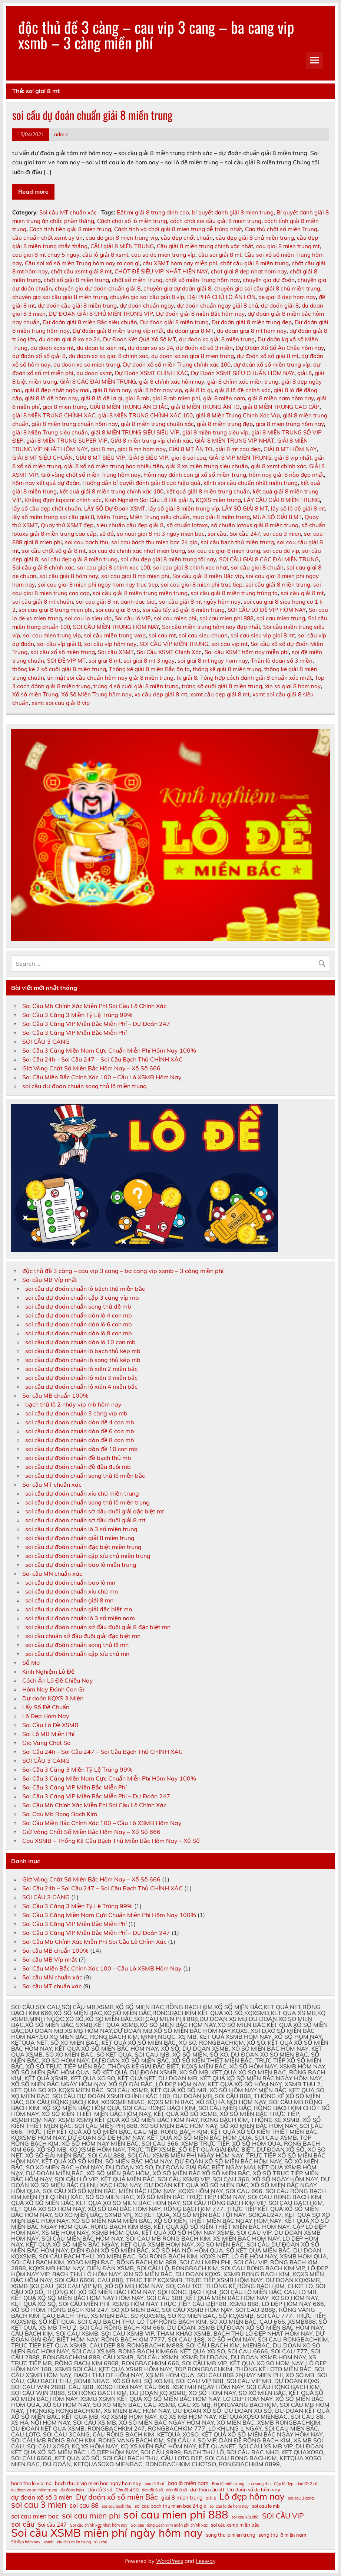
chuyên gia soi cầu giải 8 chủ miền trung (267, 288)
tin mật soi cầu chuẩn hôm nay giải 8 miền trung (110, 677)
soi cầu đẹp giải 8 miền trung (79, 559)
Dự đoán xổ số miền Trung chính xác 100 (177, 364)
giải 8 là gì (198, 390)
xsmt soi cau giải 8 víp (61, 702)
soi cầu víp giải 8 (59, 643)
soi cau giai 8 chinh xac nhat (190, 567)
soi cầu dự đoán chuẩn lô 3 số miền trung (81, 1529)
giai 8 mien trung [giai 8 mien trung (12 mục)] (182, 2498)
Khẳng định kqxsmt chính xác (63, 499)
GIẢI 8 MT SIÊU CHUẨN (42, 457)
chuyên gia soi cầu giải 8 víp (147, 297)
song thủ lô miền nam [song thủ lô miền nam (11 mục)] (282, 2535)
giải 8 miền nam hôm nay (281, 398)
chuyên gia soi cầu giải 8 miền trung (59, 297)
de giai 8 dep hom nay (287, 297)
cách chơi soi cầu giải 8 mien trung (215, 220)
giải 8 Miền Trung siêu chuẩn (50, 432)
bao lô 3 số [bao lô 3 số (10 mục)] (154, 2484)
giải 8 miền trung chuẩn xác (157, 423)
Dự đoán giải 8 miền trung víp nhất (118, 330)
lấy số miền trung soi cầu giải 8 (53, 517)
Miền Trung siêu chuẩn (159, 517)
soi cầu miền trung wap (115, 635)
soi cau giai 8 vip (118, 609)
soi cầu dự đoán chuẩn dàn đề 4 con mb (79, 1422)
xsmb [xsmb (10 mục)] (48, 2542)
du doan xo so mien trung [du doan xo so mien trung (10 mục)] (34, 2490)
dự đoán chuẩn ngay (147, 305)
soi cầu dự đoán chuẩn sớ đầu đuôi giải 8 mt (85, 1520)
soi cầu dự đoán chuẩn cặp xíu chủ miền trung (87, 1555)
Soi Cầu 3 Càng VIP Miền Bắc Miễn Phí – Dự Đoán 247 (96, 1023)
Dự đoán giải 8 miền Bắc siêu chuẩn (90, 322)
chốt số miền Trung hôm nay (202, 279)
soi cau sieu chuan (203, 635)
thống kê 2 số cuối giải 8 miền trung (59, 669)
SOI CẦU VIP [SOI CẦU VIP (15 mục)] (283, 2515)
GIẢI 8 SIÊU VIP (148, 457)
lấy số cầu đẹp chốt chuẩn (46, 508)
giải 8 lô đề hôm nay (51, 398)
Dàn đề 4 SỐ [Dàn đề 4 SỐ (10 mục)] (127, 2490)
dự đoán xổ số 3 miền (204, 347)
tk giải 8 (186, 677)
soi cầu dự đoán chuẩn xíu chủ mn (71, 1591)
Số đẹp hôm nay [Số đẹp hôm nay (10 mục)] (25, 2542)
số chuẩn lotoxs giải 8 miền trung (254, 525)
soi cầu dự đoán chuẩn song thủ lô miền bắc (85, 1475)
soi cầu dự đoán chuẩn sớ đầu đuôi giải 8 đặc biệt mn (97, 1627)
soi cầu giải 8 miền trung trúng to (234, 593)
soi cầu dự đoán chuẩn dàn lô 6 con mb (78, 1324)
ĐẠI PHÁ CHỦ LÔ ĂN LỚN (221, 297)
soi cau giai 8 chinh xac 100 (113, 567)
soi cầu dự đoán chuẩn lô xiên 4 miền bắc (81, 1386)
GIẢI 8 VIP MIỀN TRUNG (240, 457)
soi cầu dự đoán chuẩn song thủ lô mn (77, 1644)
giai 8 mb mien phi (176, 398)
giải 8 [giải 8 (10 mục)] (211, 2498)
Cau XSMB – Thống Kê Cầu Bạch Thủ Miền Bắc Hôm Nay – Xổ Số (111, 1840)
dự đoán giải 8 (280, 305)
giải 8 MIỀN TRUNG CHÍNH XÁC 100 (145, 415)
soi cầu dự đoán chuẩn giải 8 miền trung (92, 114)
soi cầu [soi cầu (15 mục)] (22, 2523)
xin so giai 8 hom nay (293, 686)
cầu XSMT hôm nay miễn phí (180, 263)
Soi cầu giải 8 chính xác (43, 567)
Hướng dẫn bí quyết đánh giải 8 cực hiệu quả (141, 482)
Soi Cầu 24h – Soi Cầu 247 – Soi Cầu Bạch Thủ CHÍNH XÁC (102, 1059)
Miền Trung (112, 517)
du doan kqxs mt (52, 347)
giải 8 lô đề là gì (101, 398)
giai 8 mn (102, 449)
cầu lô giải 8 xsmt (105, 254)
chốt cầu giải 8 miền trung (254, 263)
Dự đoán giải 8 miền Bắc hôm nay (200, 313)
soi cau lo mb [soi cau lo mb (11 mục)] (266, 2506)
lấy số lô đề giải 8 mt (298, 508)
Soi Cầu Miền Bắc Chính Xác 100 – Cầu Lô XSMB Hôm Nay (102, 1077)
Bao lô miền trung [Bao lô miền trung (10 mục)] (228, 2484)
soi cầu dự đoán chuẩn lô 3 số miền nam (80, 1618)
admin (61, 134)
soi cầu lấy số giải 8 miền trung (184, 609)
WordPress (169, 2561)
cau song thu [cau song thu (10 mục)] (259, 2484)
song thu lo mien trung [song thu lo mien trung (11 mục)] (230, 2535)
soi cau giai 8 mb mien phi (135, 576)
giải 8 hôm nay (112, 390)
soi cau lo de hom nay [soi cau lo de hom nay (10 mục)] (229, 2506)
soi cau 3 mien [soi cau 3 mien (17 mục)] (38, 2505)
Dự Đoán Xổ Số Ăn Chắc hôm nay (280, 347)
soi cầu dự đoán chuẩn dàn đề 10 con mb (81, 1449)
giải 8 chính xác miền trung (242, 381)
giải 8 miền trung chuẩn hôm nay (75, 423)
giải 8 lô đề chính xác (243, 390)
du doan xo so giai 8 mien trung (192, 356)
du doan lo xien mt (101, 347)
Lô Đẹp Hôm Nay (45, 1716)
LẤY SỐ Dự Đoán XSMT (114, 508)
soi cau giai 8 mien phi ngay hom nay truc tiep (98, 584)
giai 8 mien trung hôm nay (290, 423)
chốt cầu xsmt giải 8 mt (81, 271)
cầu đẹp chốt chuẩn (187, 237)
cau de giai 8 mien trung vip (122, 237)
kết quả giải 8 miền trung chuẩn (208, 491)
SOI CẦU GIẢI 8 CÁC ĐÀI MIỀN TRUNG (269, 559)
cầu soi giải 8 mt (219, 254)
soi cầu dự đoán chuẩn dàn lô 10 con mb (80, 1342)
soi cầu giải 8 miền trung (277, 584)
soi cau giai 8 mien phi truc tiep (201, 584)
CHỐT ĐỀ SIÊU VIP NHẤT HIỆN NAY (161, 271)
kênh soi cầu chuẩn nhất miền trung (250, 482)
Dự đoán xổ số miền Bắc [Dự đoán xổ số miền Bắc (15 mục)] (117, 2496)
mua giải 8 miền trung (221, 517)
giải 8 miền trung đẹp (225, 423)
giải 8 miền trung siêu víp (215, 432)
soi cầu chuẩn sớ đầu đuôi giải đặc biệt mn (82, 1636)
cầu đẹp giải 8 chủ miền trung (255, 237)
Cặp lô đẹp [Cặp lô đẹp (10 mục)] (283, 2484)
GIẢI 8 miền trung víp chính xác (151, 440)
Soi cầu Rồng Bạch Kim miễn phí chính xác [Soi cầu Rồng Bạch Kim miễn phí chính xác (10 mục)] (169, 2525)
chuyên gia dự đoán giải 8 (177, 288)
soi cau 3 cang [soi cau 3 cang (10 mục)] (301, 2498)
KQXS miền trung (218, 499)
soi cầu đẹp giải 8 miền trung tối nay (168, 559)
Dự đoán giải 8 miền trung (174, 322)
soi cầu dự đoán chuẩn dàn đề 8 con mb (79, 1440)
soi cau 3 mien (282, 533)
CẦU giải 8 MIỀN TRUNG (122, 246)
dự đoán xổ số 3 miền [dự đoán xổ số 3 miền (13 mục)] (42, 2497)
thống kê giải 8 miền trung (227, 669)
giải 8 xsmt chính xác (278, 466)
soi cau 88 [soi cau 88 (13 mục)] (84, 2506)
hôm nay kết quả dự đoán (45, 482)
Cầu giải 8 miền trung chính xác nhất (205, 246)
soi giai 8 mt (104, 660)
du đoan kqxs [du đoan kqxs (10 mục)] (72, 2490)
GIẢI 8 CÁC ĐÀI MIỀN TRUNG (98, 381)
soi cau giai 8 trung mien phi (56, 609)
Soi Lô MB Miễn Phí (48, 1733)
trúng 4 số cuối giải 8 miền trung (136, 686)
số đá (106, 533)
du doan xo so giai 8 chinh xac (108, 356)
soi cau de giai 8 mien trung (224, 550)
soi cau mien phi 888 (226, 618)
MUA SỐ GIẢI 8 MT (277, 517)
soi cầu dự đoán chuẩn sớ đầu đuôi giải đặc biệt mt (94, 1511)
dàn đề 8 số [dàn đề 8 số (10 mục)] (176, 2490)
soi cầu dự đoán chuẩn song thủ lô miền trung (84, 1086)
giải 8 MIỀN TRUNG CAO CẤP (281, 406)
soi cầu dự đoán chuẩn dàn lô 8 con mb (78, 1333)
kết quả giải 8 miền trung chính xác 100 (111, 491)
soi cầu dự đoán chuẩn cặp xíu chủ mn (77, 1653)
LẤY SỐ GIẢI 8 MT (245, 508)
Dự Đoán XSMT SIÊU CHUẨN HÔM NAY (242, 373)
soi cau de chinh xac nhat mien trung (137, 550)
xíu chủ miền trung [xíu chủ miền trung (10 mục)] (74, 2542)
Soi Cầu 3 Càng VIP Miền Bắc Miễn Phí (74, 1032)
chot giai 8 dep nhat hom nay (249, 271)
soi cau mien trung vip (52, 635)
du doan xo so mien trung (86, 364)
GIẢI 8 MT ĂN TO (190, 449)
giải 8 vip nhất (292, 457)
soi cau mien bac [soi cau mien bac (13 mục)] (35, 2516)
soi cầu (217, 533)
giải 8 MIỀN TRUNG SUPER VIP (66, 440)
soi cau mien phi (175, 618)
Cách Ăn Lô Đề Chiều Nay (57, 1680)
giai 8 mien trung (65, 406)
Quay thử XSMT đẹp (67, 525)
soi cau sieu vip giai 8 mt (263, 635)
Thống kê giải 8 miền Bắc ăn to (149, 669)
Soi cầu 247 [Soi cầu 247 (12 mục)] (52, 2525)
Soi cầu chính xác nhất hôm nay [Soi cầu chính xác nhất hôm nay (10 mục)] (99, 2525)
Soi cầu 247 (244, 533)
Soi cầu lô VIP (133, 618)
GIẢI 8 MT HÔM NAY (290, 449)
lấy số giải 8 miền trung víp (183, 508)
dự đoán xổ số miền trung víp (272, 364)
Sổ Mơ (31, 1662)
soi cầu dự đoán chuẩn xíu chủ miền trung (82, 1493)
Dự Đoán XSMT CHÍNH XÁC (151, 373)
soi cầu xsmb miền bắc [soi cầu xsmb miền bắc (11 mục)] (235, 2525)
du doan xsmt (94, 373)
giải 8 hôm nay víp (158, 390)
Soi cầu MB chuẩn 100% (55, 1395)
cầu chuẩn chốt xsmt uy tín (47, 237)
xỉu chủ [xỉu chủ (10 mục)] (100, 2542)
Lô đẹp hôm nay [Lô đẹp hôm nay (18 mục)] (252, 2496)
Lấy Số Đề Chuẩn (45, 1707)
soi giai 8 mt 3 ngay (149, 660)
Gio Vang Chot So (46, 1742)
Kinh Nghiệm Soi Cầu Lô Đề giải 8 (149, 499)
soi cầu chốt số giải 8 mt (54, 550)
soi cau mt (162, 635)
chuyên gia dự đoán (269, 279)
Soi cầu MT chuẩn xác (68, 212)
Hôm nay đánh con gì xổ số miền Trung (194, 474)
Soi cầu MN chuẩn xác (52, 1573)
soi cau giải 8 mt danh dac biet (116, 601)
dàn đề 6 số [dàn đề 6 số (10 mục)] (152, 2490)
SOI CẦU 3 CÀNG (46, 1041)
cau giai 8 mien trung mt (288, 246)
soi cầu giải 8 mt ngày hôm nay (200, 601)
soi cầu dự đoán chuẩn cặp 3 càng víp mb (82, 1297)
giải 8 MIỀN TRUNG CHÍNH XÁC (53, 415)
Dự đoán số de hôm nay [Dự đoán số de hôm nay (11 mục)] (253, 2489)
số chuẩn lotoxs (187, 525)
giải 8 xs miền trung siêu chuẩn (207, 466)
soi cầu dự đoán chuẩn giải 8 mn (69, 1600)
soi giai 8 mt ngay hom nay (213, 660)
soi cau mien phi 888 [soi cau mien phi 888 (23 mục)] (175, 2514)
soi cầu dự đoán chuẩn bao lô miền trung (80, 1564)
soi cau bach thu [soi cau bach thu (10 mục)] (116, 2506)
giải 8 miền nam (224, 398)
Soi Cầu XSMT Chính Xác (169, 652)
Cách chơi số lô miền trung (132, 220)
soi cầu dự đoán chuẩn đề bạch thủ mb (78, 1457)
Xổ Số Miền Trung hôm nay (96, 694)
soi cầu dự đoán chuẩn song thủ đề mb (78, 1306)
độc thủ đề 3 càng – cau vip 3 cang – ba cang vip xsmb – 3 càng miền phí (156, 34)
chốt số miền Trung (137, 279)
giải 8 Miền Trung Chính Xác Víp (238, 415)
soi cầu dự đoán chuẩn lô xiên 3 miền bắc (81, 1377)
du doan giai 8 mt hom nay (252, 330)
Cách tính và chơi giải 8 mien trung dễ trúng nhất (178, 229)
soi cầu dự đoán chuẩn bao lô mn (70, 1582)
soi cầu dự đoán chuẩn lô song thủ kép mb (82, 1360)
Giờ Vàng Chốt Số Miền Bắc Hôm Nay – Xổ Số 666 (91, 1068)
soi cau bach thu (86, 542)
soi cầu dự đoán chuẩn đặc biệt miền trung (83, 1546)
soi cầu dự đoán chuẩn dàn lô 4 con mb (78, 1315)
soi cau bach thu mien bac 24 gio (154, 542)
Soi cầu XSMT (116, 652)
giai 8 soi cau (188, 457)
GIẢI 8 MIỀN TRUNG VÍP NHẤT (234, 440)
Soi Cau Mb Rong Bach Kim (59, 1814)
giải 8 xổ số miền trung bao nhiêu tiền (113, 466)
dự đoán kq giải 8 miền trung (217, 339)
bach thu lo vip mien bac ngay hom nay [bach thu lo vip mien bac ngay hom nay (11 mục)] (98, 2483)
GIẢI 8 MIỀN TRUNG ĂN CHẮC (129, 406)
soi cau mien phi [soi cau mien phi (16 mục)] (91, 2516)
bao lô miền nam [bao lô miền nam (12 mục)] (188, 2483)
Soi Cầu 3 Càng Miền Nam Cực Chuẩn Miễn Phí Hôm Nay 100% (109, 1050)
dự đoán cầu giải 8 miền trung (77, 305)
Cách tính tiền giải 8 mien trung (70, 229)
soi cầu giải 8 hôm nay (68, 576)
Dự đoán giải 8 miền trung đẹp (252, 322)
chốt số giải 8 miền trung (76, 279)
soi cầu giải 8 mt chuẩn (42, 601)
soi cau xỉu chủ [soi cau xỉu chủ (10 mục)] (245, 2517)
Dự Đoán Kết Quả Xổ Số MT (139, 339)
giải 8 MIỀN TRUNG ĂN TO (205, 406)
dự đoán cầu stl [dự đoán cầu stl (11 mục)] (207, 2489)
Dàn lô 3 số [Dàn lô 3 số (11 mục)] (99, 2489)
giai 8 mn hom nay (141, 449)
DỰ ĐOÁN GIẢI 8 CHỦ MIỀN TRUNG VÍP (101, 313)
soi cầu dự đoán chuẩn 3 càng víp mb (76, 1413)
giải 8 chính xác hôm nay (171, 381)
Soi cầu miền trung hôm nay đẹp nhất (211, 626)
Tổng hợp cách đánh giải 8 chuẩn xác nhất (256, 677)
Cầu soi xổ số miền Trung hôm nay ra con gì (82, 263)
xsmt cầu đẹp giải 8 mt (219, 694)
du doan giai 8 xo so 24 (69, 339)
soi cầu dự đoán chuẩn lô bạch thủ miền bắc (85, 1288)
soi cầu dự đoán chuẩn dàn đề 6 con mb (79, 1431)
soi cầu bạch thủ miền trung (237, 542)
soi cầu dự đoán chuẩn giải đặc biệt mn (78, 1609)
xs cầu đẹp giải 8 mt (161, 694)
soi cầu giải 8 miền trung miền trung (140, 593)
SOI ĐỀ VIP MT (66, 660)
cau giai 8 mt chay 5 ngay (45, 254)
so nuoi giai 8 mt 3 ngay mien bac (161, 533)
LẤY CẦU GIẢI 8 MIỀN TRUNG (282, 499)
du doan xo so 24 (150, 347)
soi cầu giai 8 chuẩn (257, 567)
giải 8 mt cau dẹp (238, 449)
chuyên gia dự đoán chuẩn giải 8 (97, 288)
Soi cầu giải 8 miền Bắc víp (207, 576)
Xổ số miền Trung (35, 694)
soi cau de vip (281, 550)
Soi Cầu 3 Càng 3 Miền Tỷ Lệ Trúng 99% (77, 1014)
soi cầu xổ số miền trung (62, 652)
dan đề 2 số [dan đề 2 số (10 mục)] (307, 2484)
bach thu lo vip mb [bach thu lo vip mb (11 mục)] (31, 2483)
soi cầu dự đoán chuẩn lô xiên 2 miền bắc (81, 1368)
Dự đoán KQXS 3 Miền (52, 1698)
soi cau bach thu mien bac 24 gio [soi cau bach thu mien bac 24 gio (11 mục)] (170, 2506)
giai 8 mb (137, 398)
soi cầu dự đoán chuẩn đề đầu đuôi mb (78, 1466)
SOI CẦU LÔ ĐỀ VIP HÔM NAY (267, 609)
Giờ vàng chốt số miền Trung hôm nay (90, 474)
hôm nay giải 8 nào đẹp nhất (286, 474)
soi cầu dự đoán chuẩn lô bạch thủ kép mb (82, 1351)
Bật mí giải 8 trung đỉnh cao (153, 212)
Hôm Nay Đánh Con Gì (53, 1689)
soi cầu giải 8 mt (302, 593)
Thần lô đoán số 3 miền (281, 660)
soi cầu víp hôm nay (110, 643)
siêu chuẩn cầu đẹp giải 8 (129, 525)
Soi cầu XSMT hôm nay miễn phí (247, 652)
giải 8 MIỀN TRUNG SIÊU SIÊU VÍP (135, 432)
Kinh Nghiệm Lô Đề (48, 1671)
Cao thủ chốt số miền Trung (281, 229)
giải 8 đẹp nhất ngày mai (57, 390)
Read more (33, 191)
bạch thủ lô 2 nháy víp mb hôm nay (73, 1404)
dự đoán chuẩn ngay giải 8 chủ (217, 305)
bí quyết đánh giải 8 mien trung (233, 212)
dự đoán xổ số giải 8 (39, 356)
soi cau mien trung (280, 618)
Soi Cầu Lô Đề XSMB (50, 1725)
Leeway (205, 2561)
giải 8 (304, 373)
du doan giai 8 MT (190, 330)
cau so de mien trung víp (163, 254)
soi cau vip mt (229, 643)
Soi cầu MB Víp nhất (49, 1279)
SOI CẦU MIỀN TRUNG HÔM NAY (116, 626)
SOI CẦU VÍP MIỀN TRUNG (173, 643)
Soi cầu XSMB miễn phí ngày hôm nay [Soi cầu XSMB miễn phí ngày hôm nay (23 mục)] (107, 2532)
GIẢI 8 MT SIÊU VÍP (100, 457)
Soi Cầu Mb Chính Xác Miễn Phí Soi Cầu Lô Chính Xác (94, 1006)
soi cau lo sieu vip (88, 618)
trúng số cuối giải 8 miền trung (222, 686)
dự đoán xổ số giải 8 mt (267, 356)
